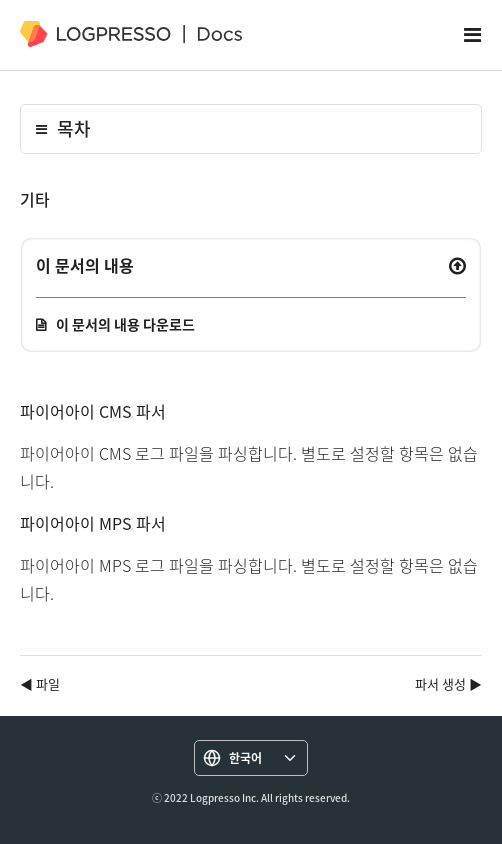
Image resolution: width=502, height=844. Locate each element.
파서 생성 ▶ (448, 683)
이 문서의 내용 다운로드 (125, 324)
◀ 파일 (40, 683)
